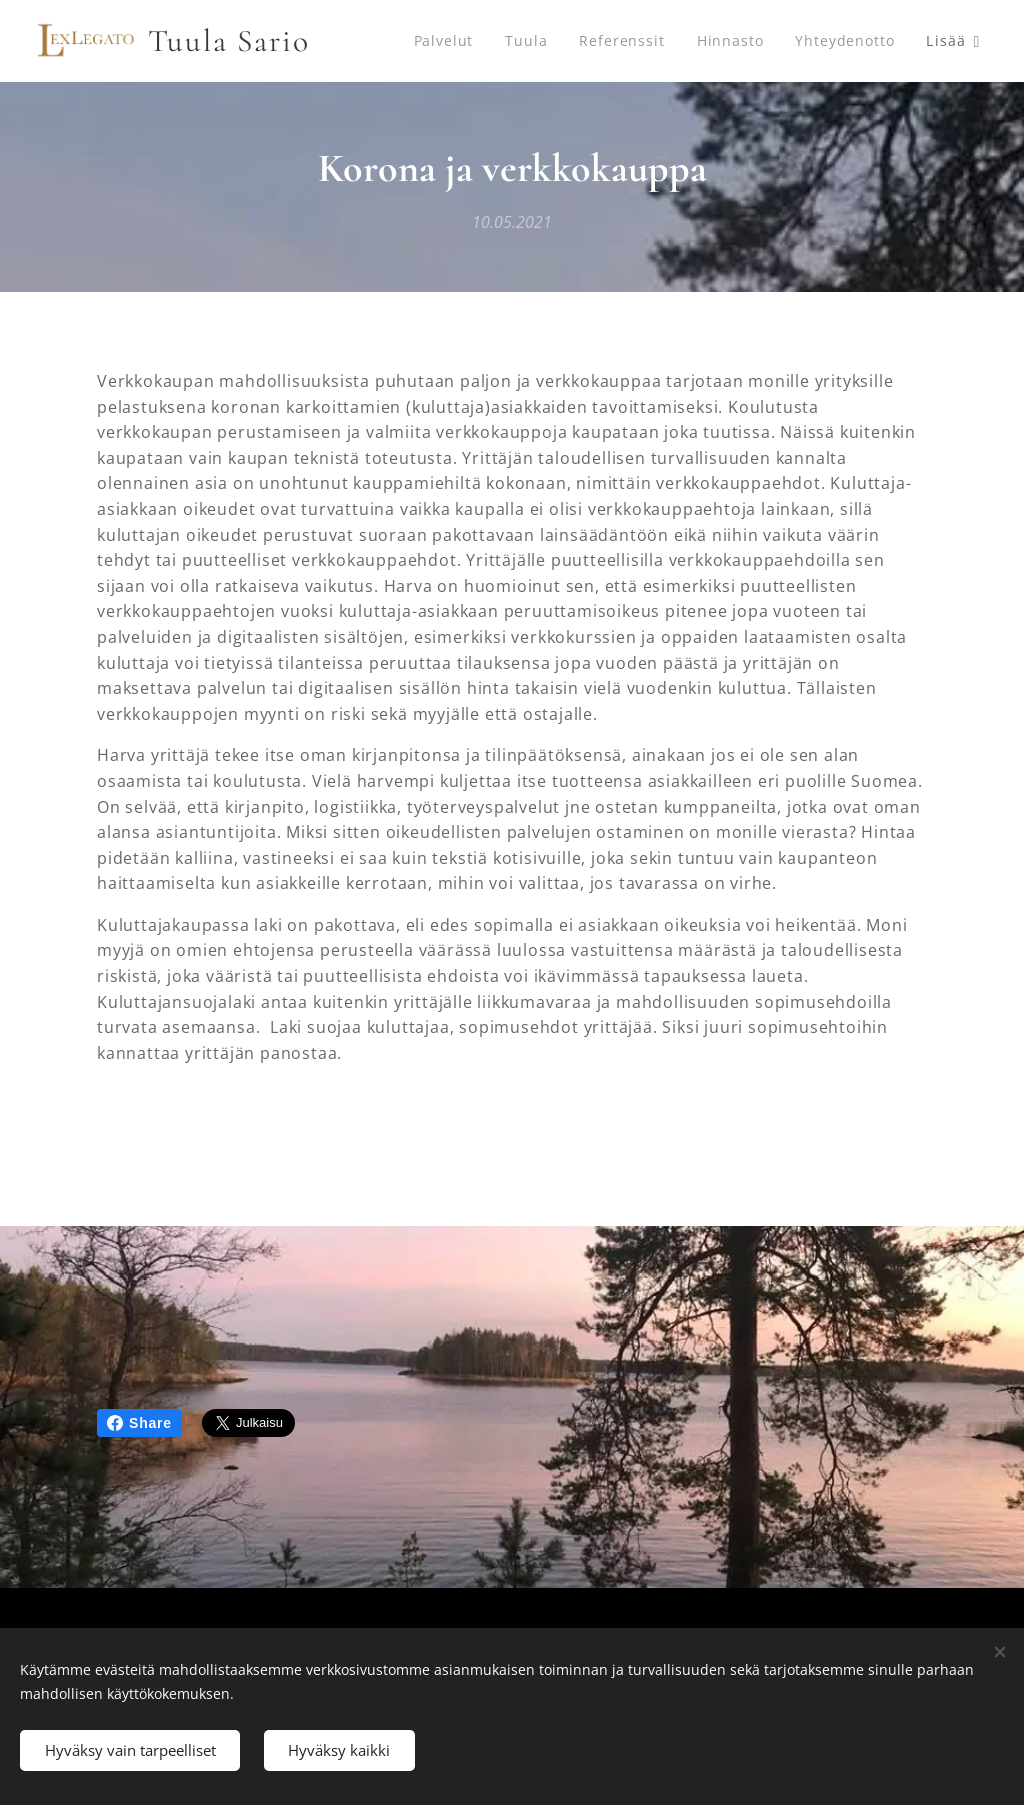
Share (139, 1423)
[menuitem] (461, 41)
